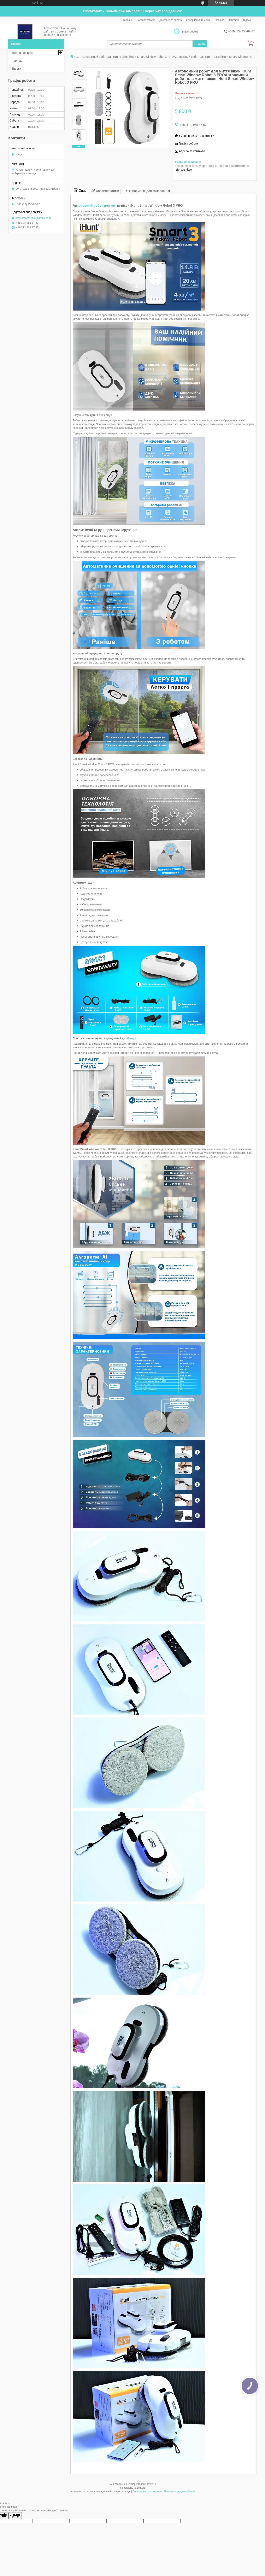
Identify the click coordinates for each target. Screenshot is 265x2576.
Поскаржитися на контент (147, 2491)
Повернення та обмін (198, 20)
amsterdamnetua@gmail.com (33, 217)
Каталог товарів (146, 20)
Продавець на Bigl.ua (132, 2487)
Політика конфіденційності (179, 2491)
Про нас (219, 20)
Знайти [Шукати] (200, 44)
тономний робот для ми (96, 205)
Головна (127, 20)
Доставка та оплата (170, 20)
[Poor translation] (15, 2515)
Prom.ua (152, 2484)
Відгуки (247, 20)
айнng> (131, 1038)
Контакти (234, 20)
